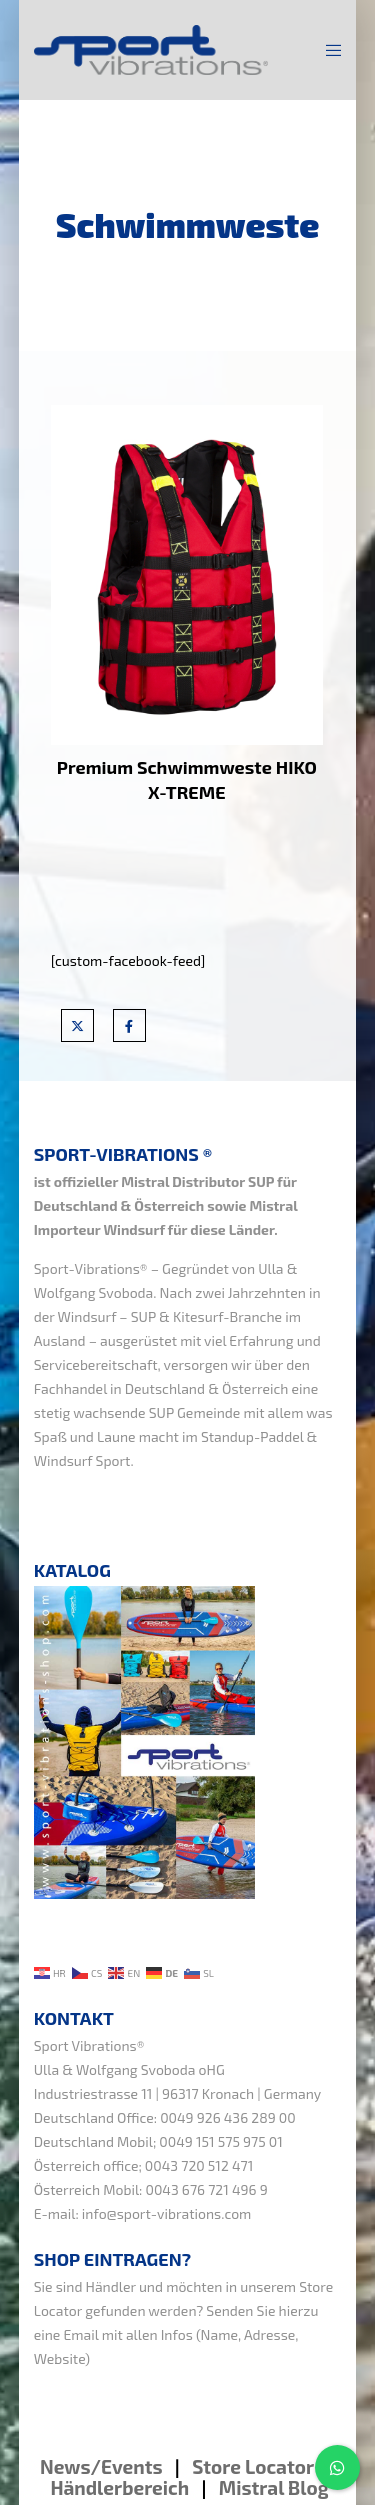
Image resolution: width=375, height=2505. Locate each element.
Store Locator (255, 2466)
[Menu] (327, 50)
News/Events (101, 2466)
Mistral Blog (274, 2487)
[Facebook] (129, 1025)
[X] (77, 1025)
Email (81, 2334)
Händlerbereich (119, 2487)
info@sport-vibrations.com (167, 2213)
